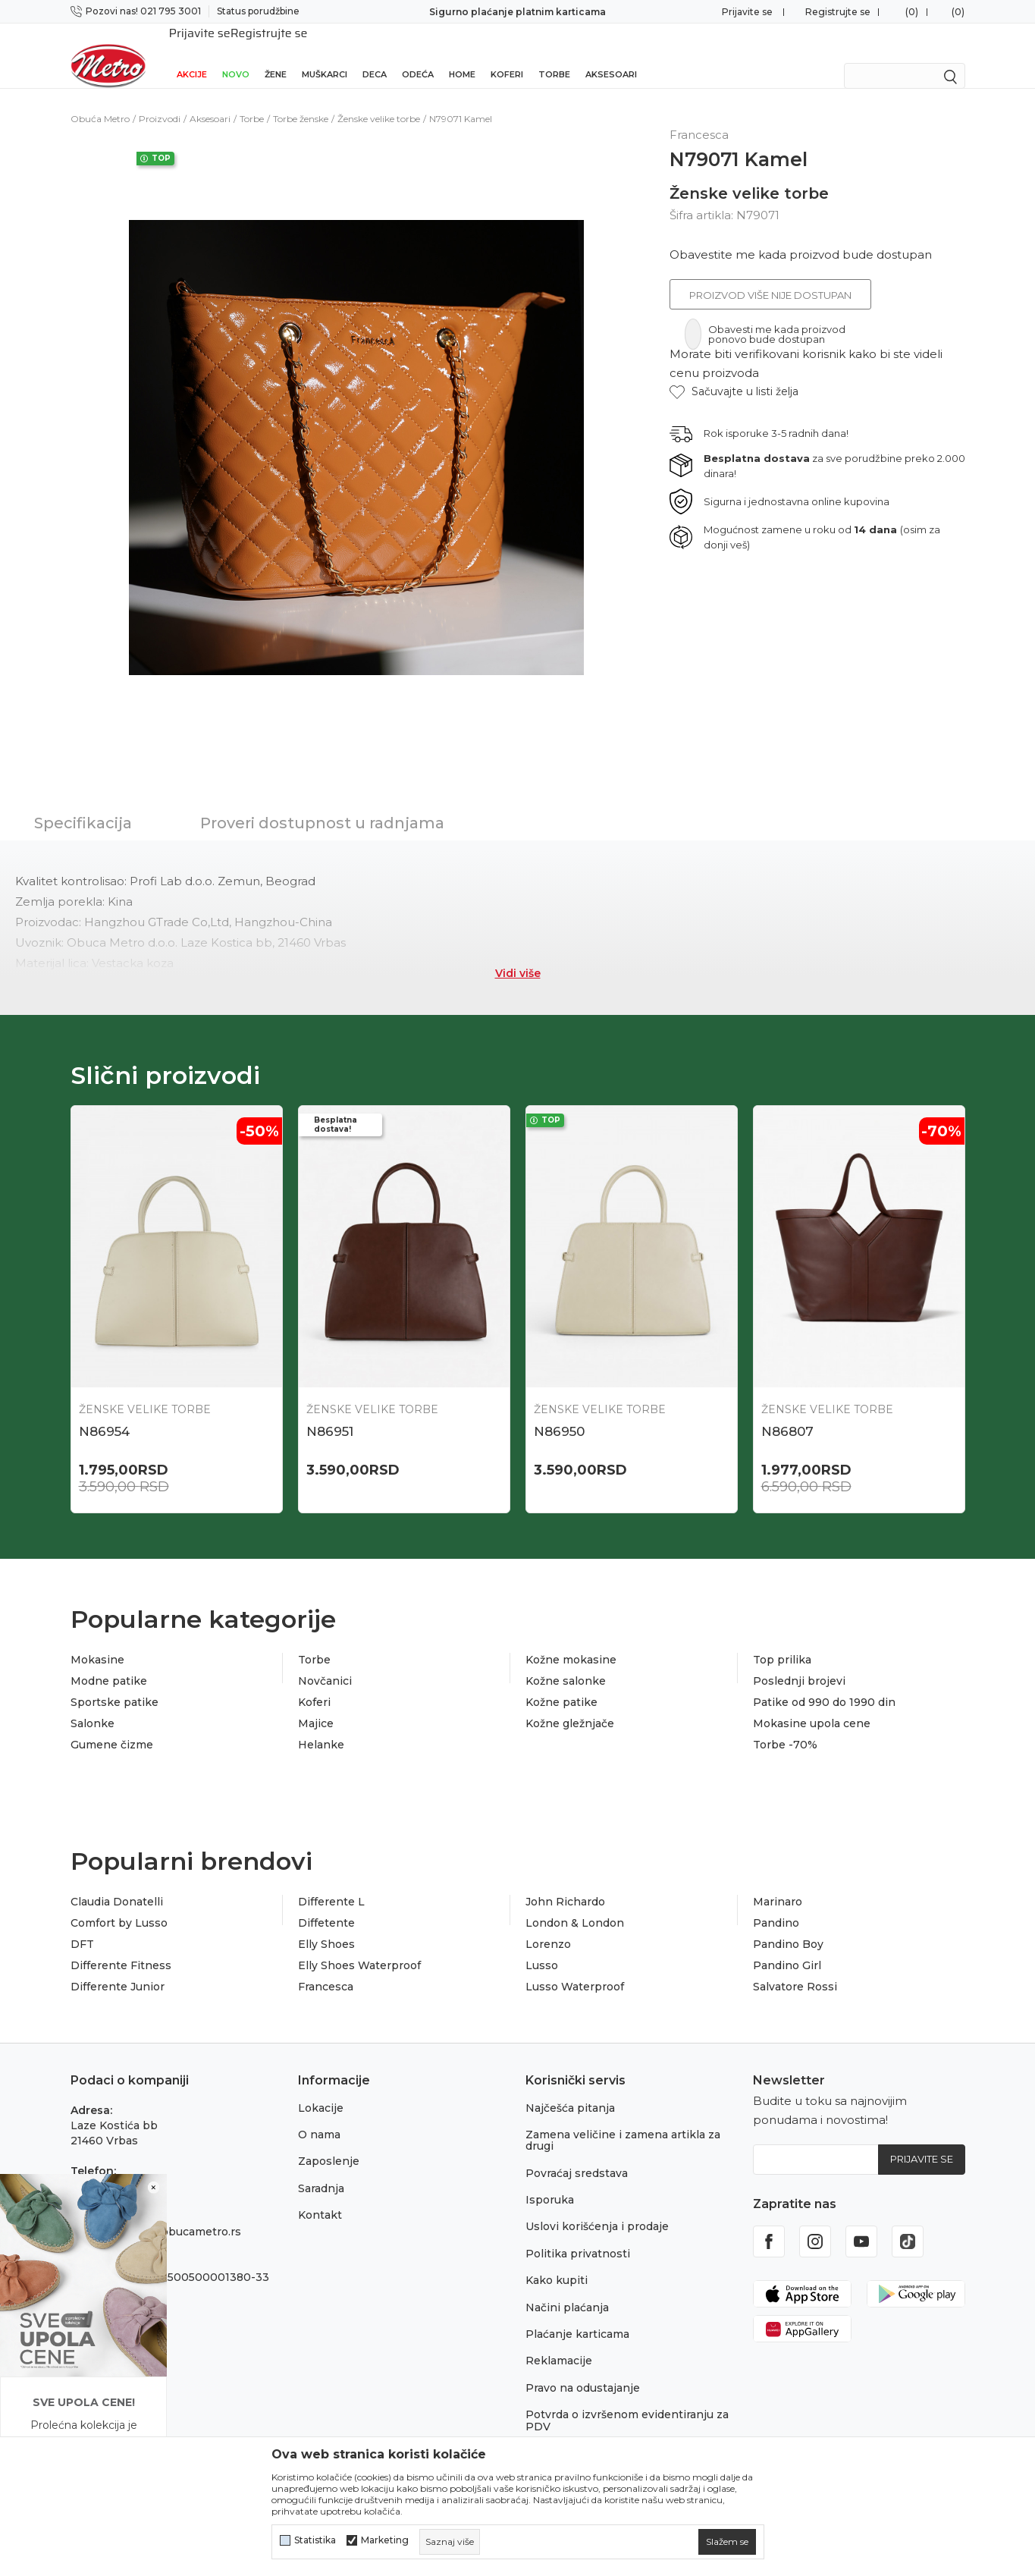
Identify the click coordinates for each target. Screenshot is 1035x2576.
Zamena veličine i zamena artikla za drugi (622, 2120)
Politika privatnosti (577, 2234)
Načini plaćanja (567, 2288)
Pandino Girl (787, 1945)
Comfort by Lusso (119, 1903)
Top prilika (782, 1640)
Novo (235, 54)
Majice (316, 1704)
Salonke (92, 1704)
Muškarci (324, 54)
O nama (319, 2115)
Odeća (418, 54)
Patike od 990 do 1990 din (824, 1682)
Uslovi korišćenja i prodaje (597, 2206)
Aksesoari (611, 54)
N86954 (104, 1411)
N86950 (559, 1411)
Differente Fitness (121, 1945)
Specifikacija (83, 803)
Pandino (776, 1903)
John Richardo (565, 1882)
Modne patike (109, 1661)
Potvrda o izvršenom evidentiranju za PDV (627, 2400)
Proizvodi (159, 99)
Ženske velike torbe (378, 99)
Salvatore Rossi (795, 1967)
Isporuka (549, 2180)
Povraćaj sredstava (576, 2153)
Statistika (315, 2540)
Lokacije (320, 2088)
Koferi (507, 54)
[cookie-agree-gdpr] (727, 2542)
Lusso (541, 1945)
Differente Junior (118, 1967)
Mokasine (97, 1640)
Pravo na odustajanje (582, 2368)
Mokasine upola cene (811, 1704)
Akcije (192, 54)
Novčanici (325, 1661)
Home (462, 54)
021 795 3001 (106, 2166)
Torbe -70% (785, 1725)
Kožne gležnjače (569, 1704)
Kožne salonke (565, 1661)
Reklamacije (558, 2341)
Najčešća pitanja (570, 2088)
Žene (276, 54)
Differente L (331, 1882)
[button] (734, 372)
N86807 (787, 1411)
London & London (574, 1903)
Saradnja (321, 2168)
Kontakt (320, 2195)
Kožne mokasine (570, 1640)
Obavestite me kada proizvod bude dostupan (801, 235)
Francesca (325, 1967)
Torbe (554, 54)
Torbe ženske (300, 99)
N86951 (329, 1411)
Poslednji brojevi (799, 1661)
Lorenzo (548, 1924)
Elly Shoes (326, 1924)
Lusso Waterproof (574, 1967)
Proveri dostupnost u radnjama (322, 803)
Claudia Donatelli (117, 1882)
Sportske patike (114, 1682)
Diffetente (326, 1903)
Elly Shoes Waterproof (359, 1945)
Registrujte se (837, 11)
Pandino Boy (788, 1924)
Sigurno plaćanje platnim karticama (517, 11)
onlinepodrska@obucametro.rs (156, 2212)
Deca (374, 54)
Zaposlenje (328, 2141)
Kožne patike (561, 1682)
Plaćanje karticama (577, 2314)
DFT (82, 1924)
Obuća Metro (100, 99)
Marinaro (777, 1882)
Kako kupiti (556, 2260)
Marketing (385, 2540)
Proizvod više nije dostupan (770, 275)
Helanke (321, 1725)
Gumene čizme (112, 1725)
